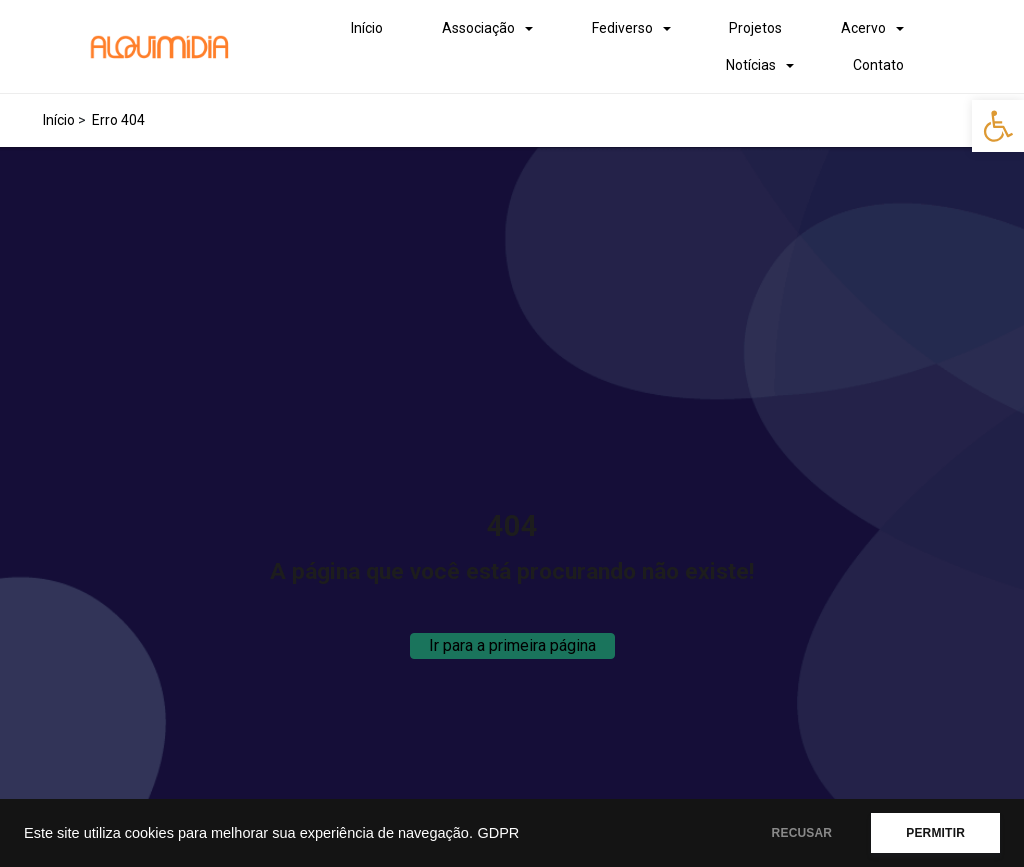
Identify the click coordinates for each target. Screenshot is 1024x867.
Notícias (751, 65)
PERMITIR (935, 833)
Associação (478, 28)
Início (367, 28)
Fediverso (622, 28)
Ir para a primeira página (512, 645)
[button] (998, 126)
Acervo (863, 28)
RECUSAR (802, 833)
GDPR (498, 833)
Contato (878, 65)
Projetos (755, 28)
